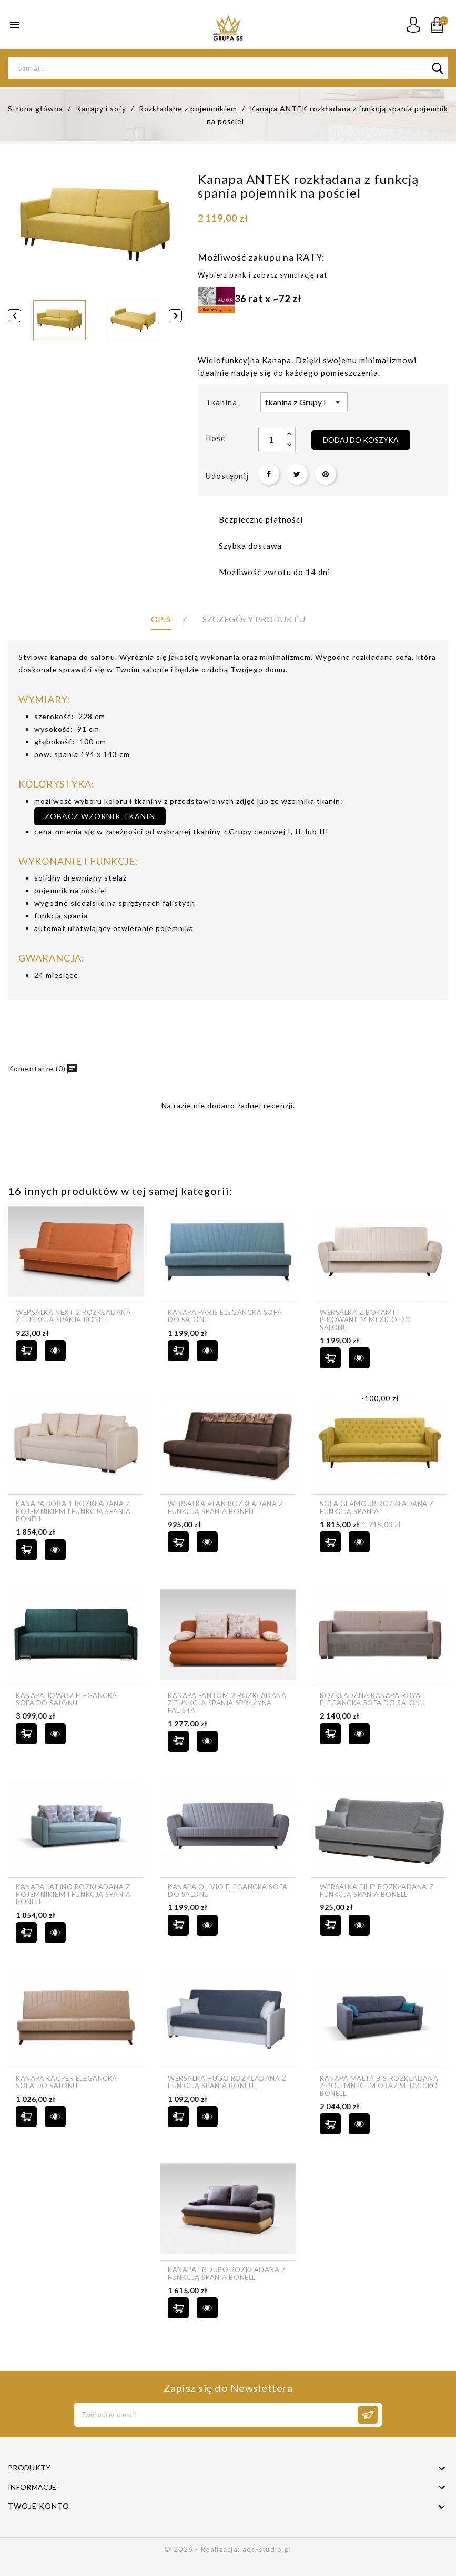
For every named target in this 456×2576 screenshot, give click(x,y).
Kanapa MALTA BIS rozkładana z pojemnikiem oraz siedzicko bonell (379, 2085)
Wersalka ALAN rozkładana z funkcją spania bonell (225, 1507)
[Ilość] (270, 439)
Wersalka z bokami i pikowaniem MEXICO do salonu (365, 1320)
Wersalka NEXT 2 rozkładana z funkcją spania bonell (73, 1316)
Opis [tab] (161, 619)
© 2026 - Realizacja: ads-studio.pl (227, 2549)
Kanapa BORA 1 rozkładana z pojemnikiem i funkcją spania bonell (73, 1511)
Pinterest (325, 474)
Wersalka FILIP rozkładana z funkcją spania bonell (376, 1890)
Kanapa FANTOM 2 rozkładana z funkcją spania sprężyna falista (227, 1703)
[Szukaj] (228, 68)
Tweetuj (297, 474)
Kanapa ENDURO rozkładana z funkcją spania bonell (227, 2273)
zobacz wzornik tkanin (100, 816)
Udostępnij (268, 474)
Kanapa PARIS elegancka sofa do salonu (225, 1316)
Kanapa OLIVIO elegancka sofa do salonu (228, 1890)
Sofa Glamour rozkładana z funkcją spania (377, 1507)
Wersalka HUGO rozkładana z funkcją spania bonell (227, 2082)
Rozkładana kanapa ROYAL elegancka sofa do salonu (372, 1699)
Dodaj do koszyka (361, 439)
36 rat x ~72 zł (249, 298)
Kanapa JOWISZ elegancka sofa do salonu (66, 1699)
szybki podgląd (55, 1350)
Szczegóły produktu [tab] (253, 619)
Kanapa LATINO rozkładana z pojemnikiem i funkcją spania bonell (73, 1894)
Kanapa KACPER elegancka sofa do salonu (66, 2082)
